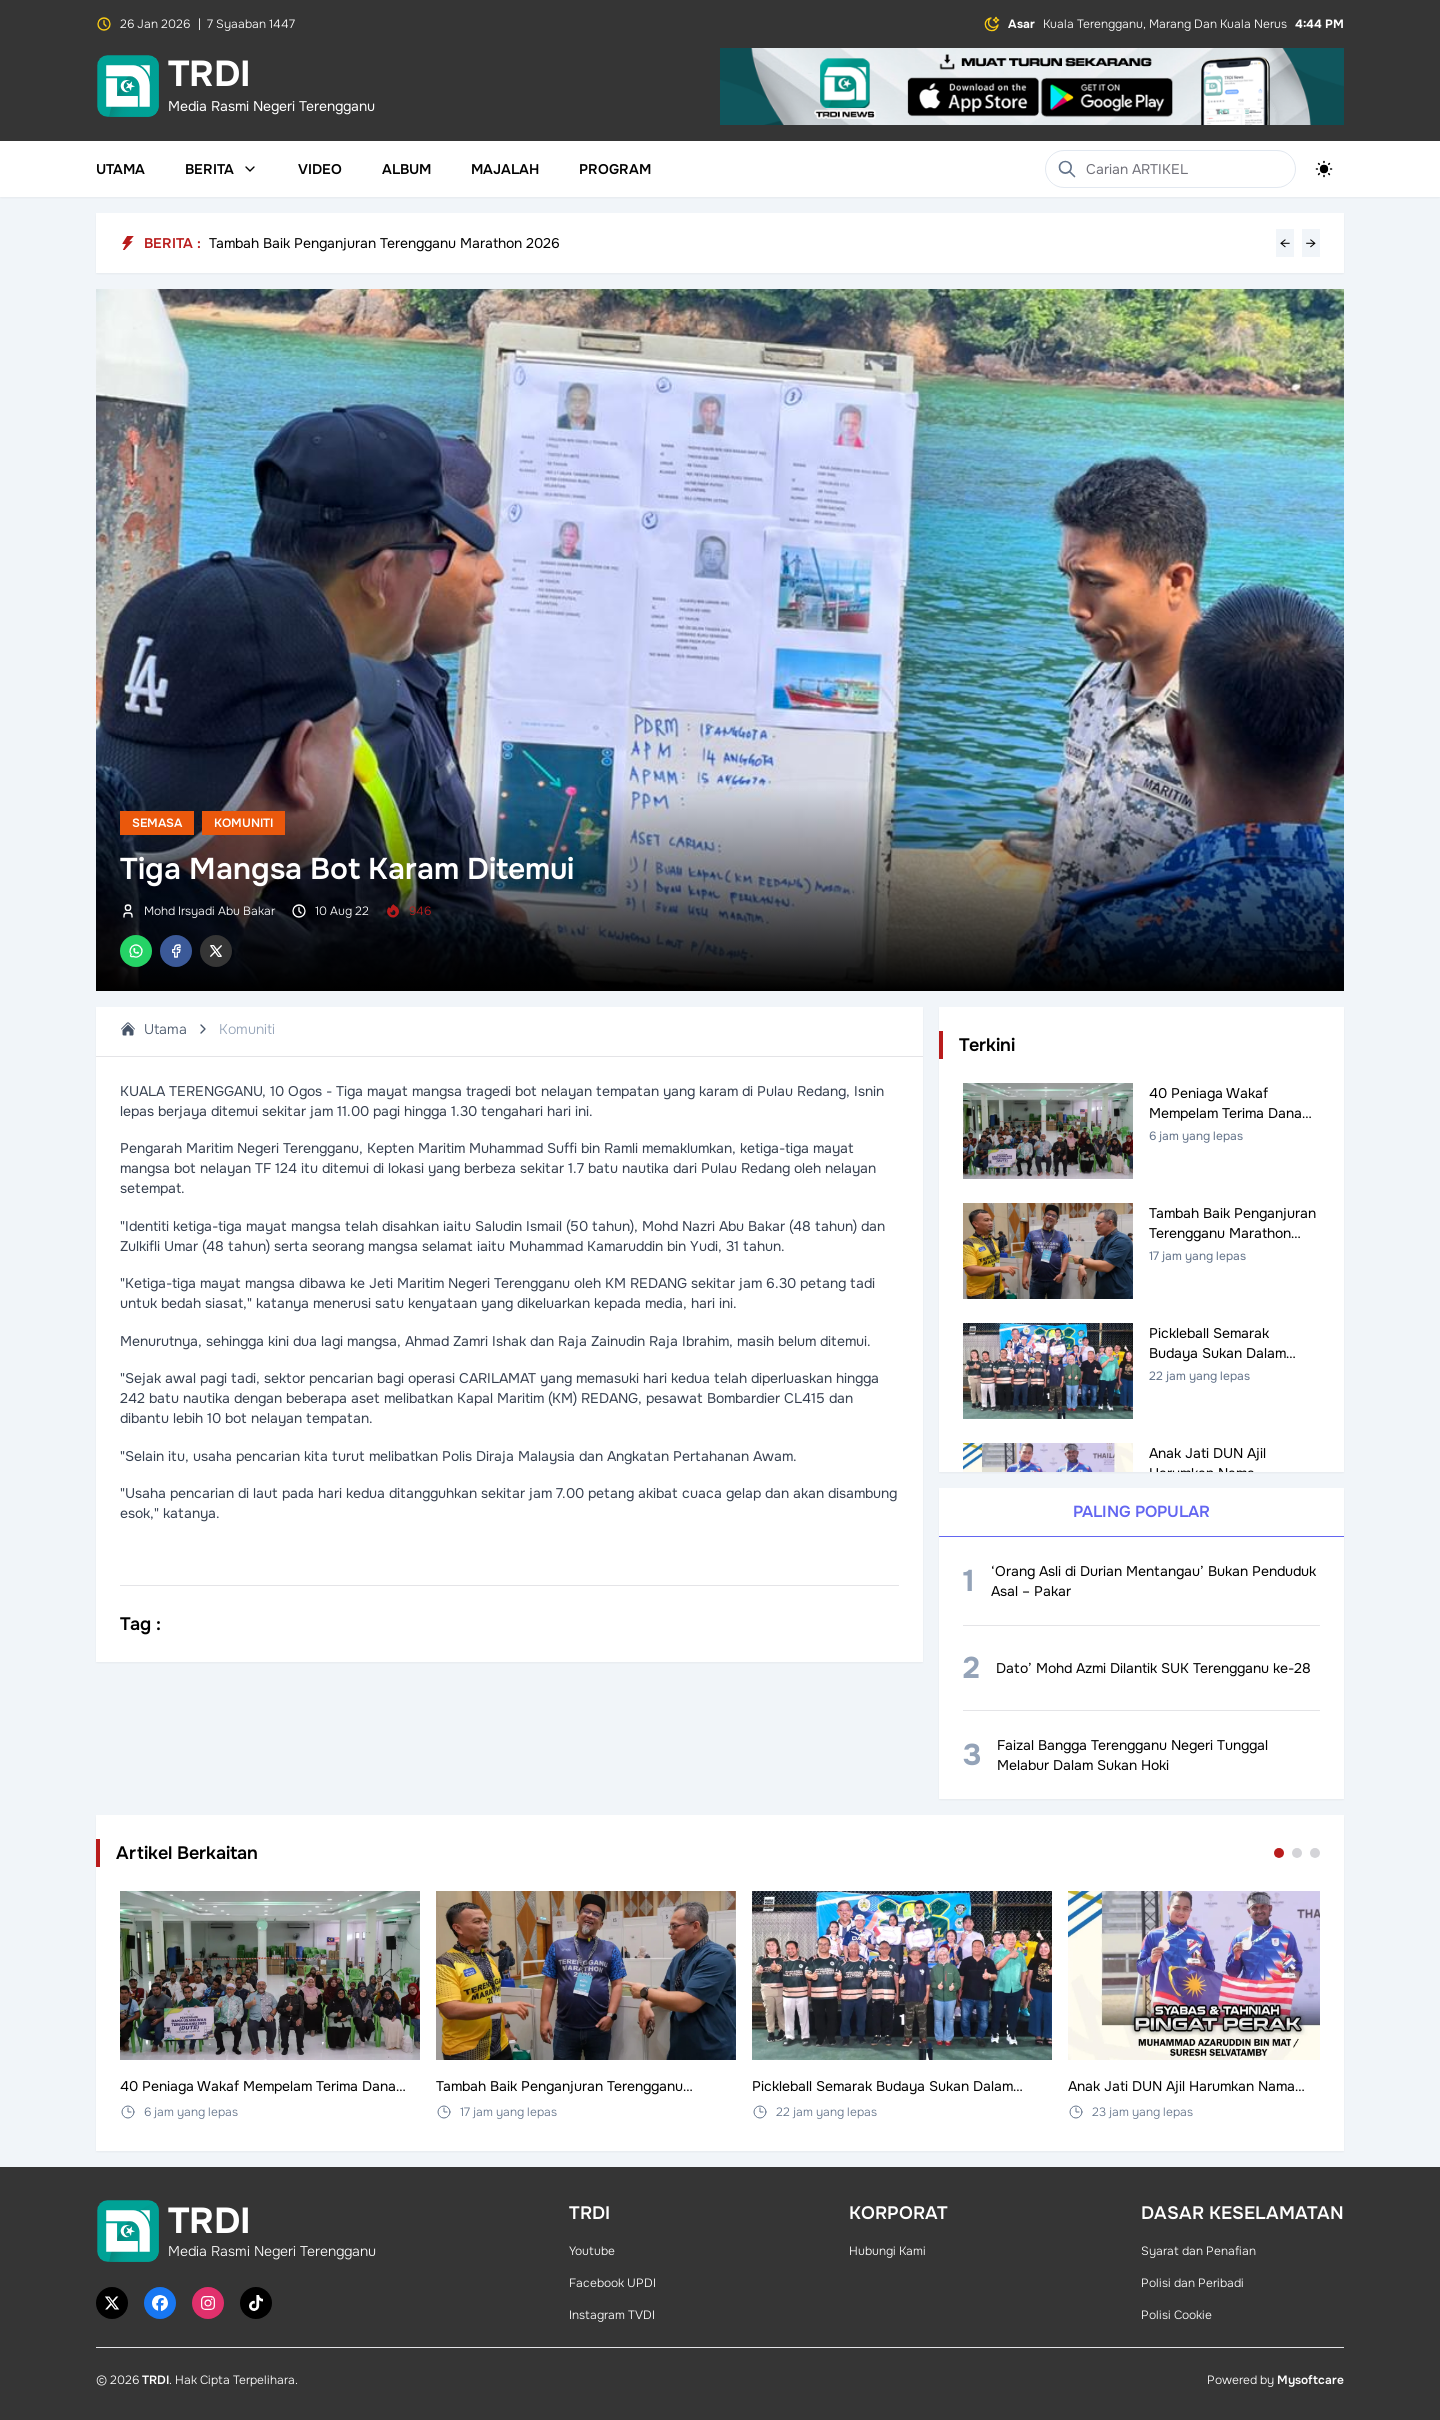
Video (320, 169)
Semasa (157, 823)
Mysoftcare (1310, 2380)
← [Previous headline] (1285, 243)
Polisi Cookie (1176, 2315)
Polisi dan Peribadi (1192, 2283)
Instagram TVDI (612, 2315)
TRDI (155, 2380)
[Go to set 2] (1297, 1853)
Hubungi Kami (887, 2251)
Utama (120, 169)
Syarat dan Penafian (1198, 2251)
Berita (221, 169)
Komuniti (243, 823)
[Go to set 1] (1279, 1853)
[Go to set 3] (1315, 1853)
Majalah (505, 169)
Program (615, 169)
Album (406, 169)
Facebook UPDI (612, 2283)
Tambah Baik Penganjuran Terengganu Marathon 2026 (384, 243)
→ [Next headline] (1311, 243)
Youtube (592, 2251)
